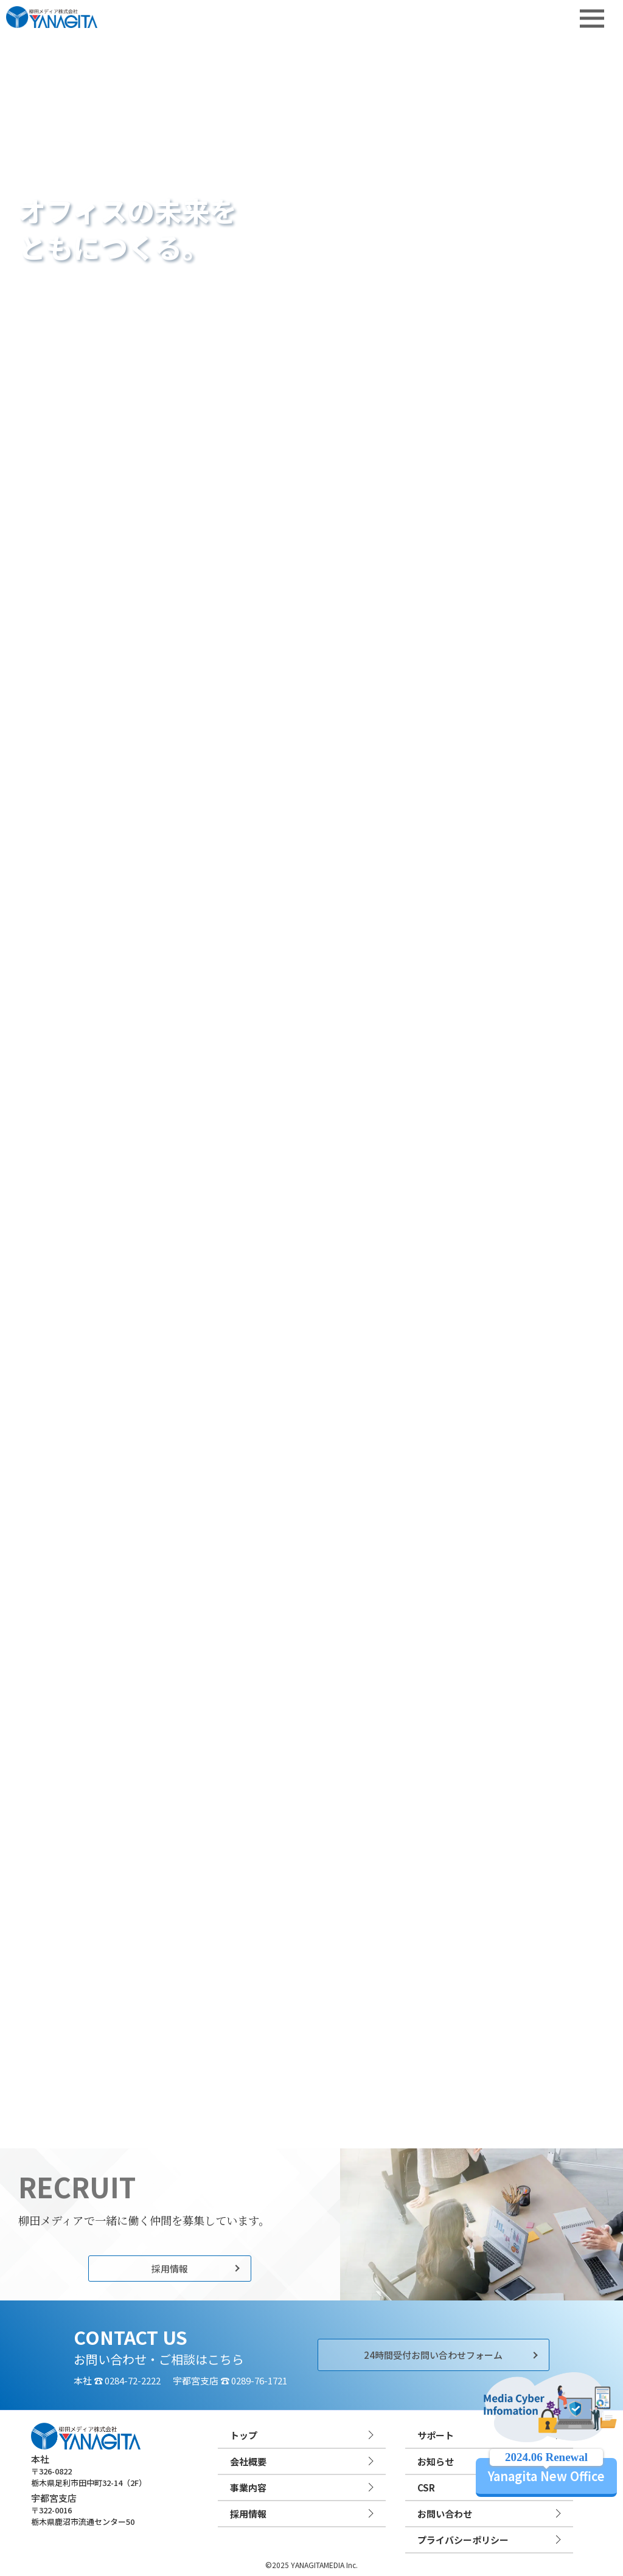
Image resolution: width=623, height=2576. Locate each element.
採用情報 (169, 2268)
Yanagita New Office (546, 2471)
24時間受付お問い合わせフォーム (433, 2355)
